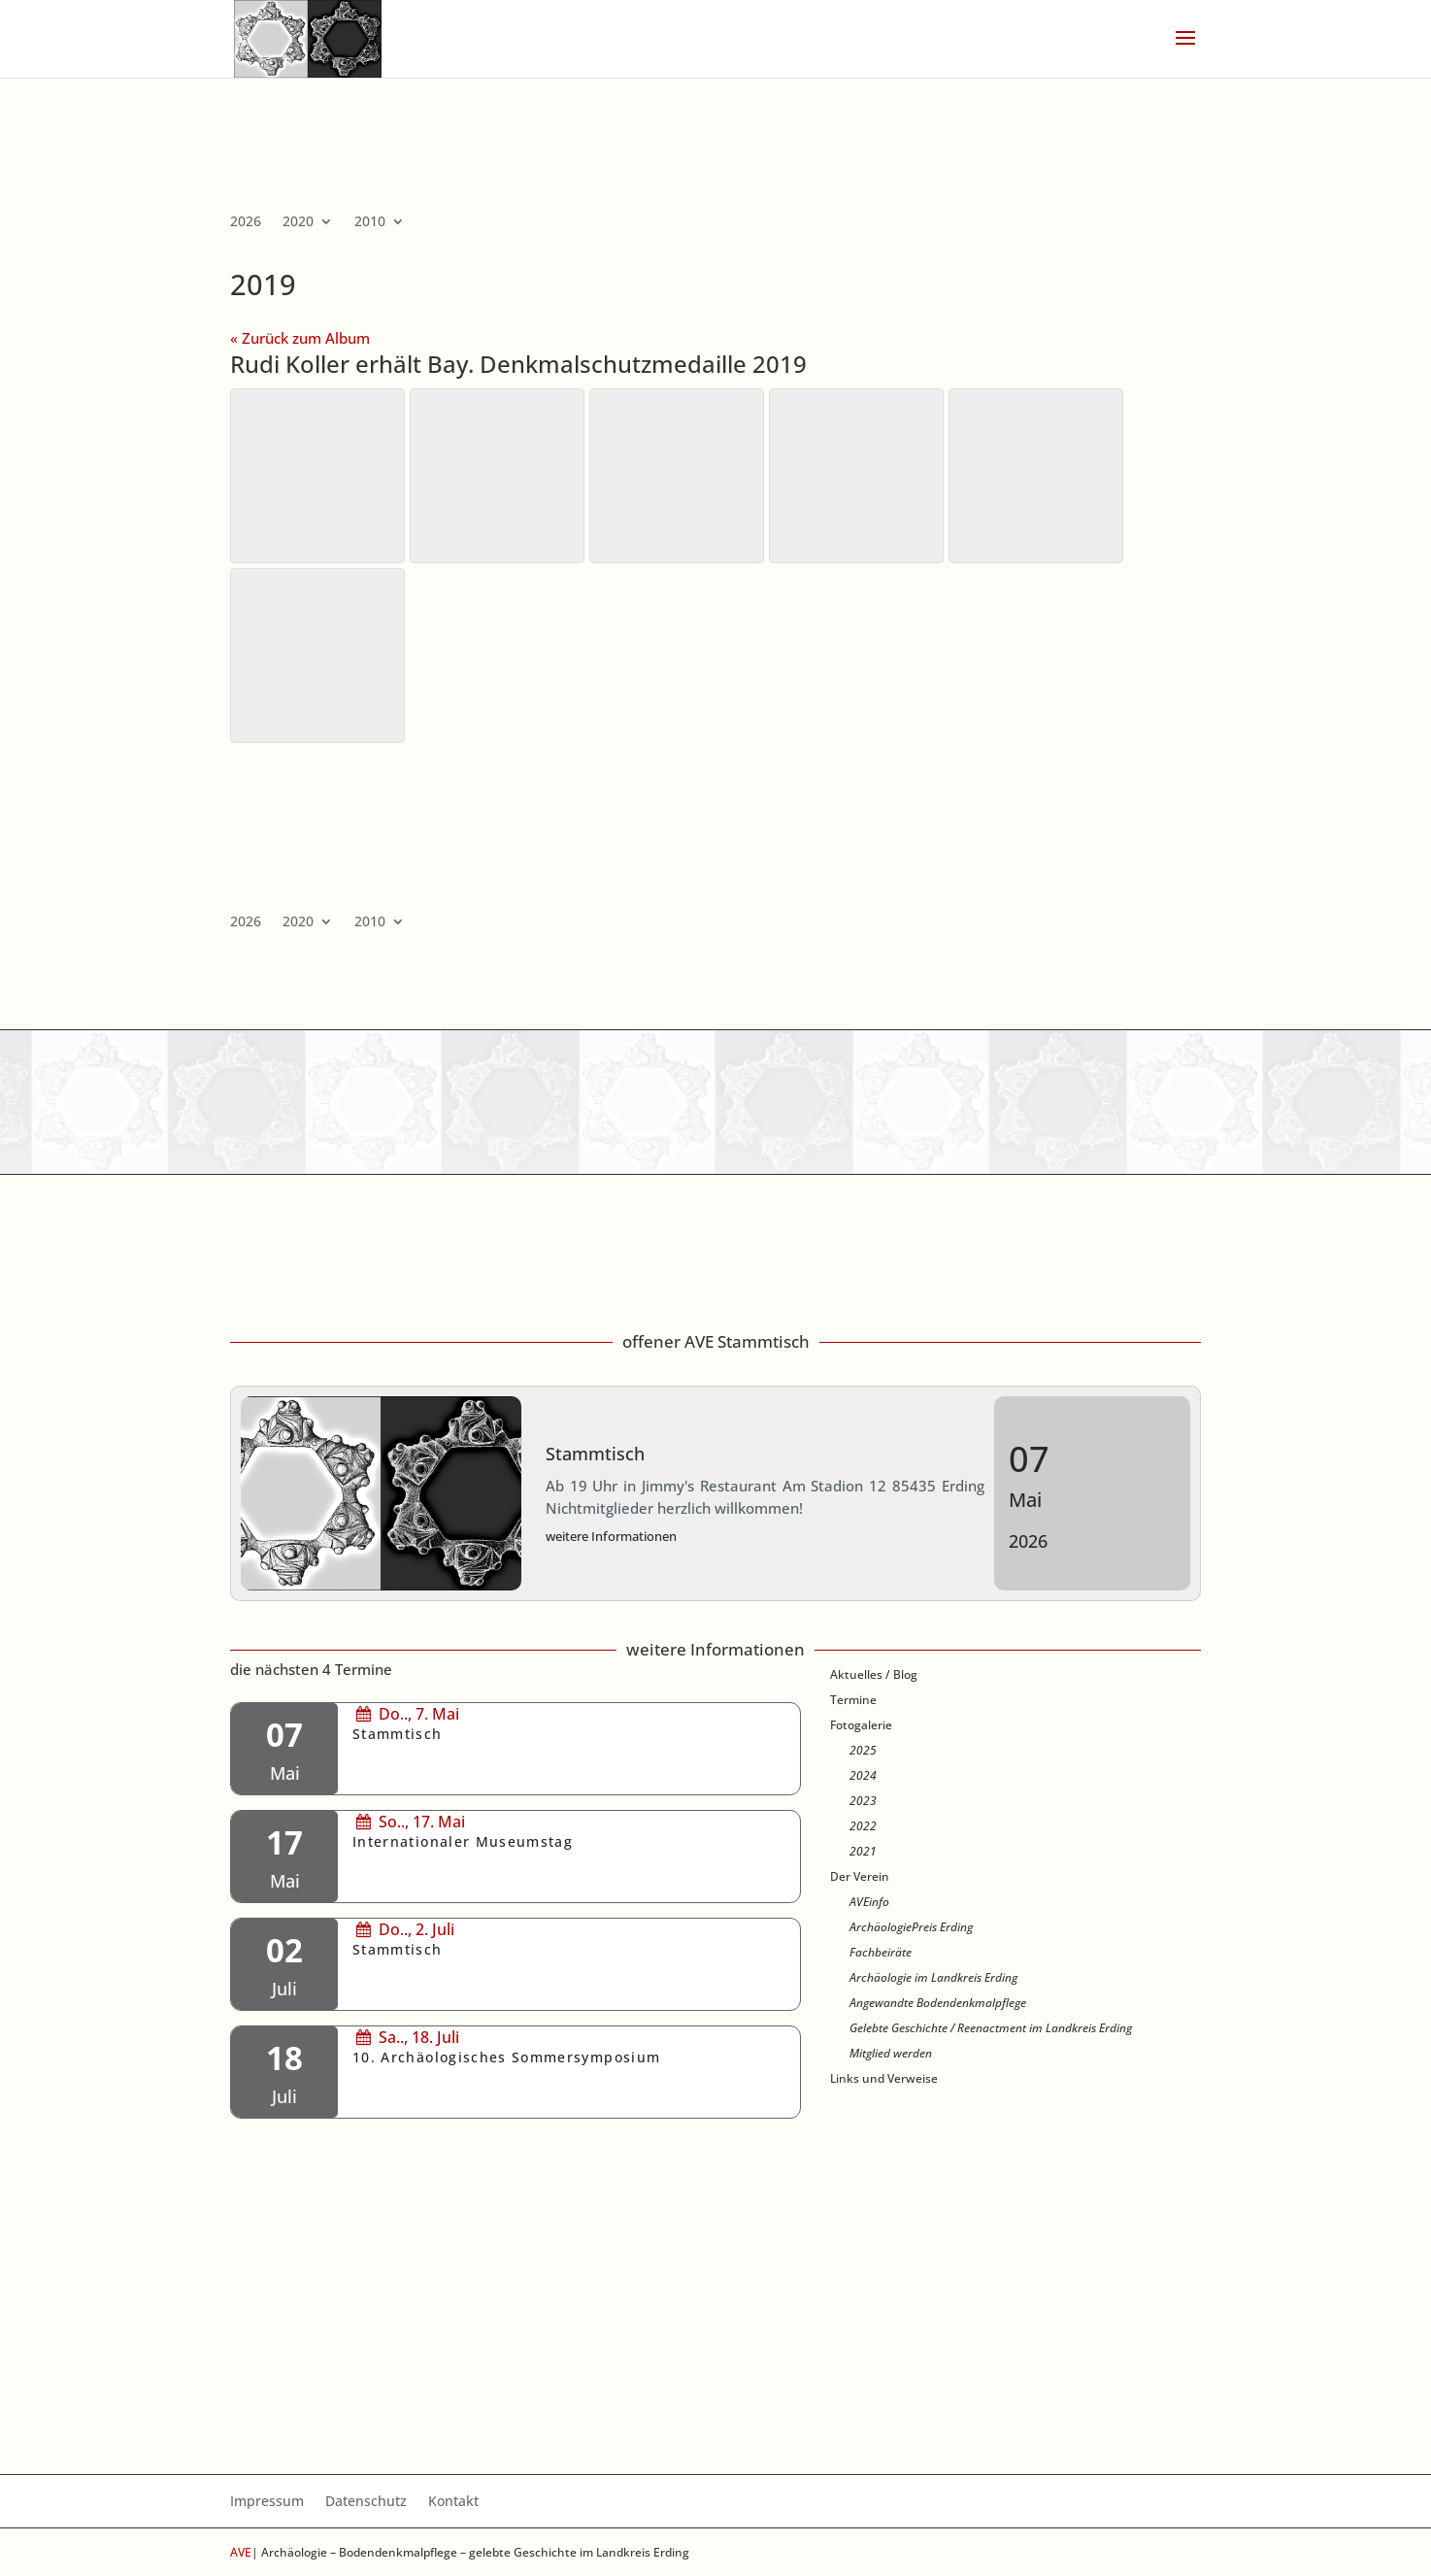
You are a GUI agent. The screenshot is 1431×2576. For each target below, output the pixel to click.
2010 (369, 222)
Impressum (267, 2502)
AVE (240, 2552)
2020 (298, 222)
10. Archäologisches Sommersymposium (506, 2057)
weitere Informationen (611, 1536)
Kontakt (453, 2502)
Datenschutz (366, 2502)
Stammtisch (595, 1453)
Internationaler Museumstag (462, 1842)
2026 (245, 222)
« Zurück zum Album (300, 338)
